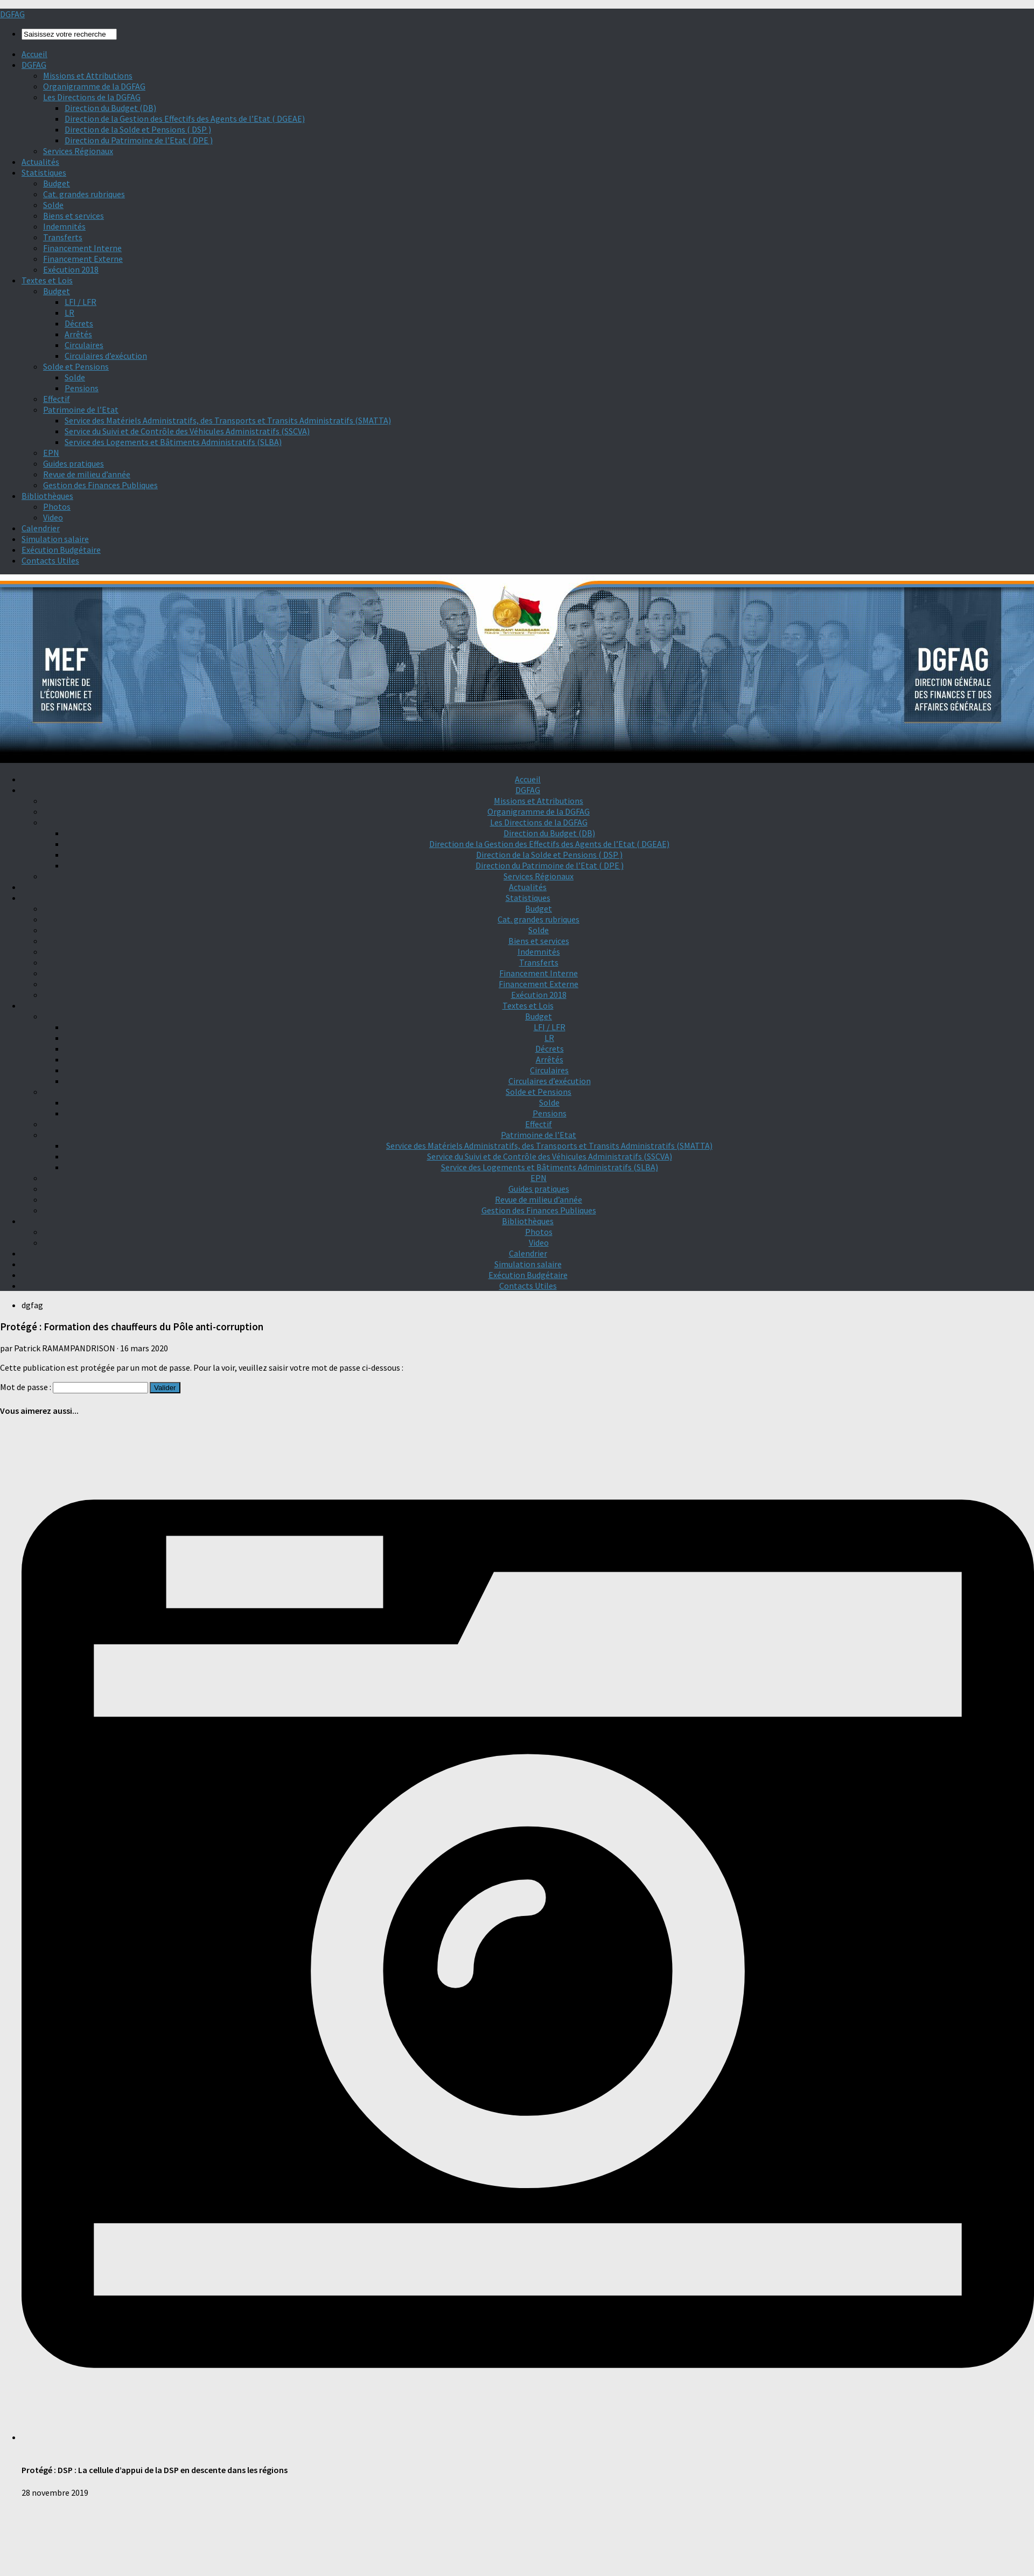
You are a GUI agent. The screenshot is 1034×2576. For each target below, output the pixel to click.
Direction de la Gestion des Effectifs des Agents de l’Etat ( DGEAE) (185, 118)
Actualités (40, 161)
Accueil (34, 53)
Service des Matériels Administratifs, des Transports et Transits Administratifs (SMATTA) (228, 420)
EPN (51, 452)
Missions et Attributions (87, 75)
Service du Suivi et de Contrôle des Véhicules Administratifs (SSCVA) (187, 431)
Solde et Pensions (76, 366)
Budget (56, 183)
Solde (53, 204)
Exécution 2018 (71, 269)
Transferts (62, 237)
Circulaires (84, 344)
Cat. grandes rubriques (84, 194)
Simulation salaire (55, 538)
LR (69, 312)
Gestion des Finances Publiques (100, 485)
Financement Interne (82, 247)
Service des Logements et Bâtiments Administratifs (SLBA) (173, 441)
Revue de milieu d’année (86, 474)
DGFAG (12, 14)
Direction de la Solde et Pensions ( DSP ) (138, 129)
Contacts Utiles (50, 560)
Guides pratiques (73, 463)
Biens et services (73, 215)
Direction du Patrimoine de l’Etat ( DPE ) (139, 140)
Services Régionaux (78, 150)
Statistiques (44, 172)
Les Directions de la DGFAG (92, 97)
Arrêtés (78, 334)
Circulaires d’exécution (106, 355)
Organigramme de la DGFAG (94, 86)
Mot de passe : (74, 1386)
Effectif (56, 398)
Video (53, 517)
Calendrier (41, 528)
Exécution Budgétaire (61, 549)
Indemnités (64, 226)
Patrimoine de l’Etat (80, 409)
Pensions (82, 388)
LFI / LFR (80, 301)
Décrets (79, 323)
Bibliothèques (47, 495)
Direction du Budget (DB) (110, 107)
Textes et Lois (47, 280)
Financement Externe (83, 258)
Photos (57, 506)
